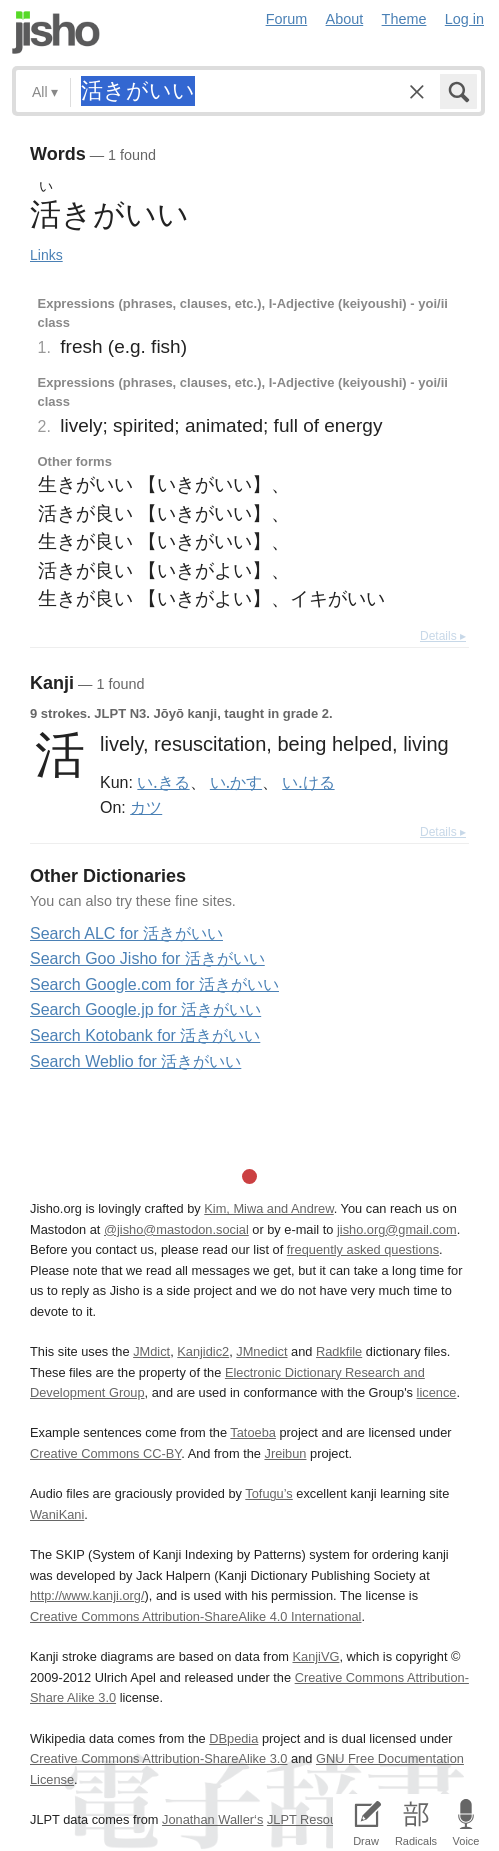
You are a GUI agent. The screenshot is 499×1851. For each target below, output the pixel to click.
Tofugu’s (268, 1493)
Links (46, 255)
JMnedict (261, 1351)
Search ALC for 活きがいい (126, 933)
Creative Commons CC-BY (105, 1453)
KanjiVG (315, 1656)
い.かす (236, 782)
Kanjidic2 (203, 1351)
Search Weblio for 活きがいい (135, 1061)
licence (437, 1392)
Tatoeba (253, 1432)
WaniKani (57, 1514)
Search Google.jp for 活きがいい (145, 1009)
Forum (287, 19)
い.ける (308, 782)
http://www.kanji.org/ (87, 1595)
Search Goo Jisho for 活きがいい (147, 958)
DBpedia (233, 1738)
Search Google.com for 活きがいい (154, 984)
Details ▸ (443, 636)
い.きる (163, 782)
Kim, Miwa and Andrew (268, 1208)
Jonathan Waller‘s (212, 1819)
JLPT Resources (314, 1819)
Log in (464, 19)
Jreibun (285, 1453)
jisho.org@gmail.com (397, 1229)
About (345, 19)
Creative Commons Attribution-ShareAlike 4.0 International (195, 1616)
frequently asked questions (363, 1249)
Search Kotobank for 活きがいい (145, 1035)
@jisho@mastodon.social (176, 1229)
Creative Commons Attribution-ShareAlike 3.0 (158, 1758)
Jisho (56, 32)
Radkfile (339, 1351)
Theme (404, 19)
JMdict (151, 1351)
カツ (146, 807)
